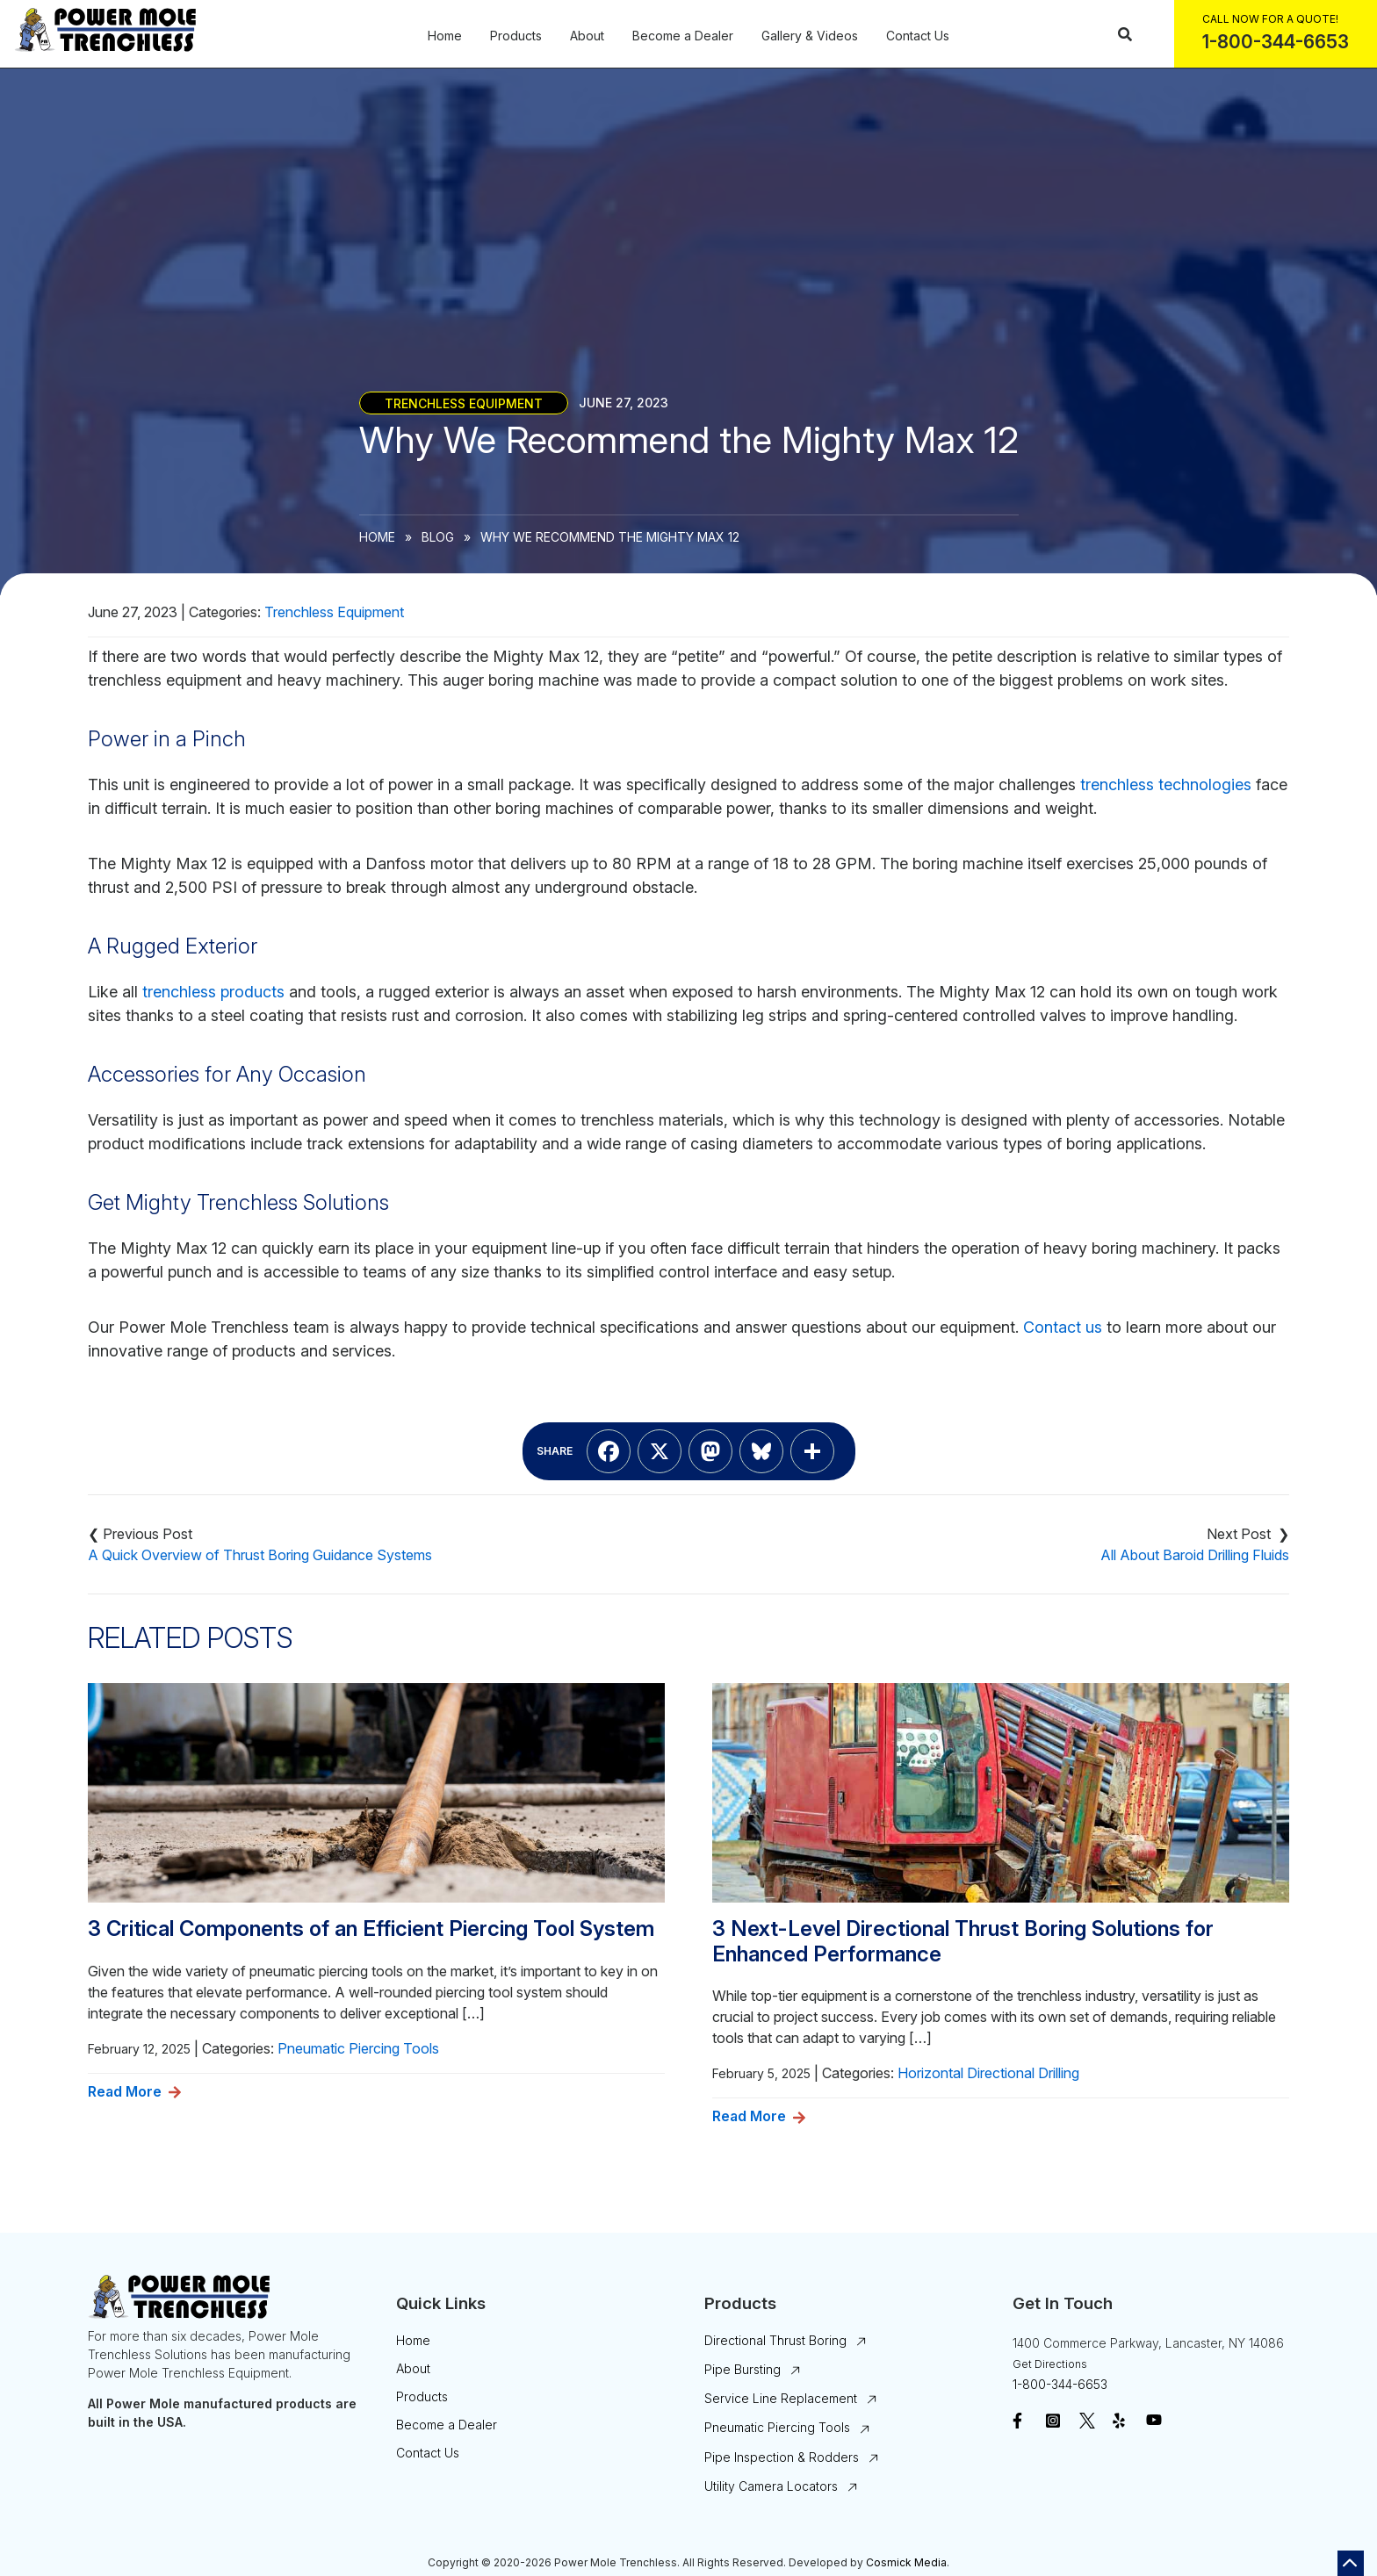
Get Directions (1050, 2364)
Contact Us (917, 36)
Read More (125, 2091)
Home (445, 36)
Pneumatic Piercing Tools (358, 2048)
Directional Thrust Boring (775, 2340)
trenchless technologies (1165, 784)
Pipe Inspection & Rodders (781, 2457)
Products (516, 36)
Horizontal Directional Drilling (988, 2073)
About (587, 36)
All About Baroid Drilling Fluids (1194, 1555)
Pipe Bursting (742, 2369)
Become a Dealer (682, 36)
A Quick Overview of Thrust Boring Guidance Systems (260, 1555)
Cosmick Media (906, 2562)
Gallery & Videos (809, 36)
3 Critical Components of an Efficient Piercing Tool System (371, 1929)
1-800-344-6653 (1060, 2384)
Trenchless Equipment (464, 402)
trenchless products (213, 991)
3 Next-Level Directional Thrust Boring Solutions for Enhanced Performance (963, 1942)
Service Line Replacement (780, 2398)
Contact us (1062, 1327)
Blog (438, 536)
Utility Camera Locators (771, 2486)
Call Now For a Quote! (1270, 18)
